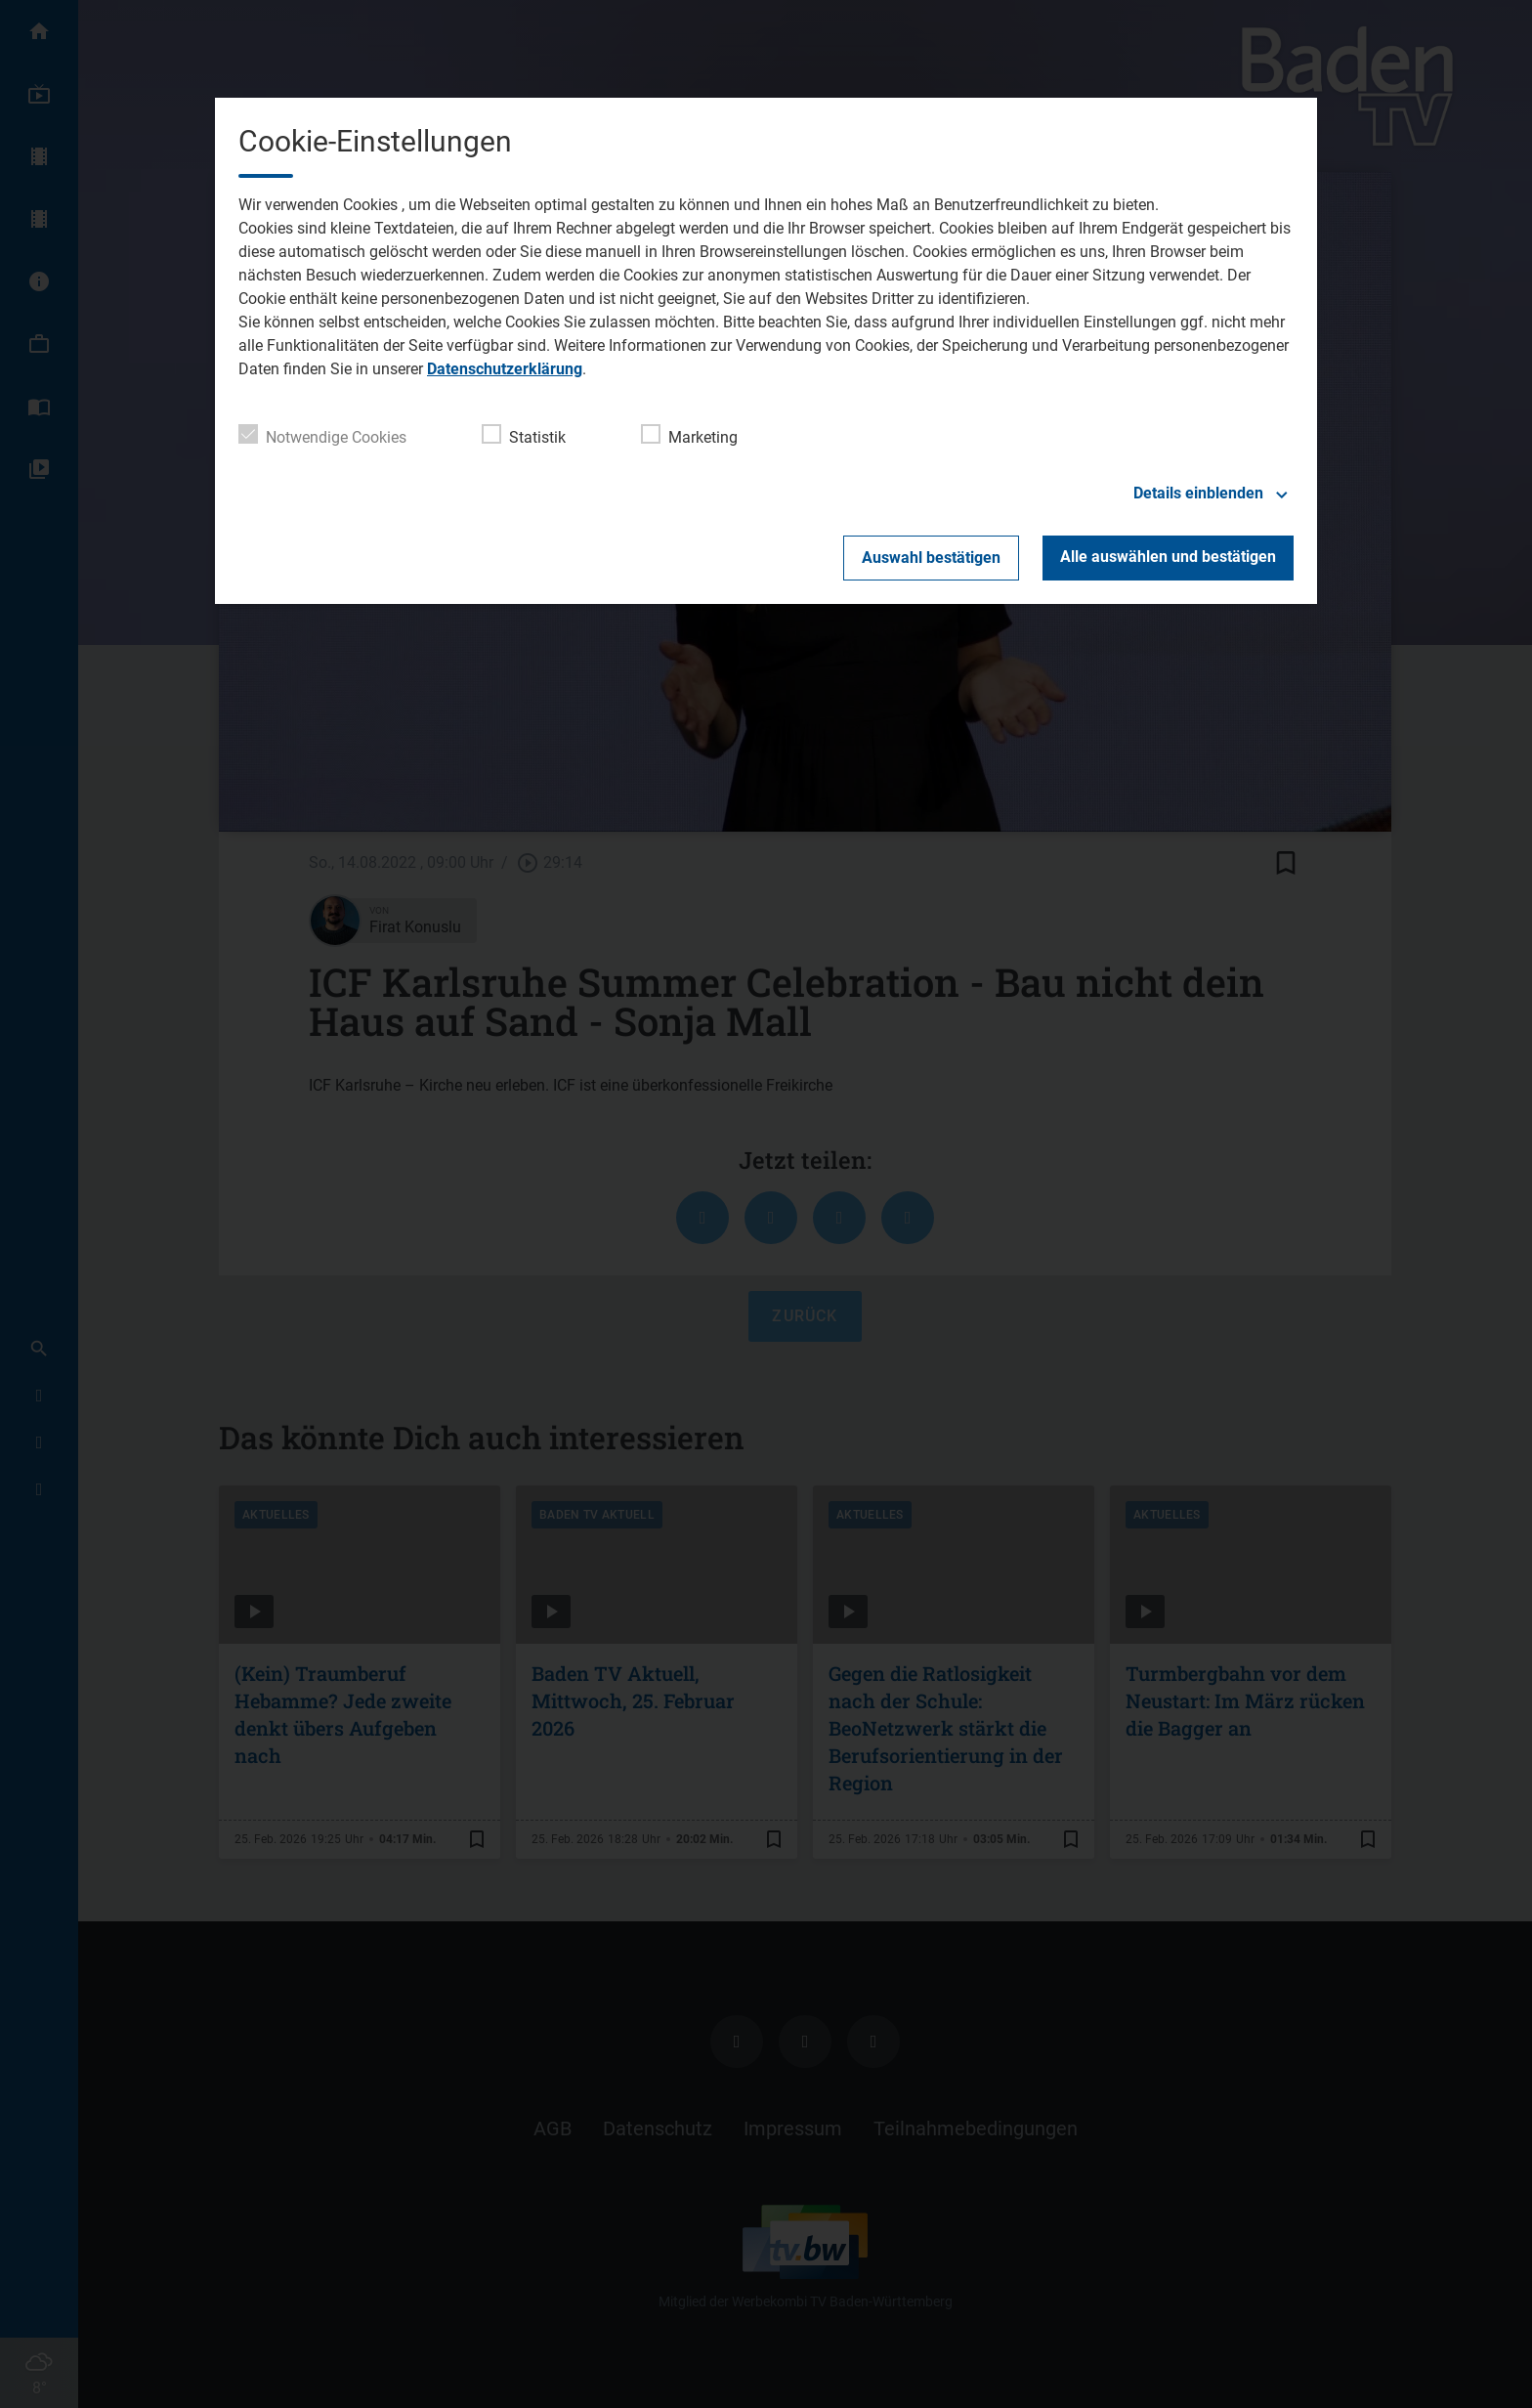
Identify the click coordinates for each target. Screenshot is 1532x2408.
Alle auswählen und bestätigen (1168, 556)
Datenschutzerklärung (504, 369)
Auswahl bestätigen (931, 557)
